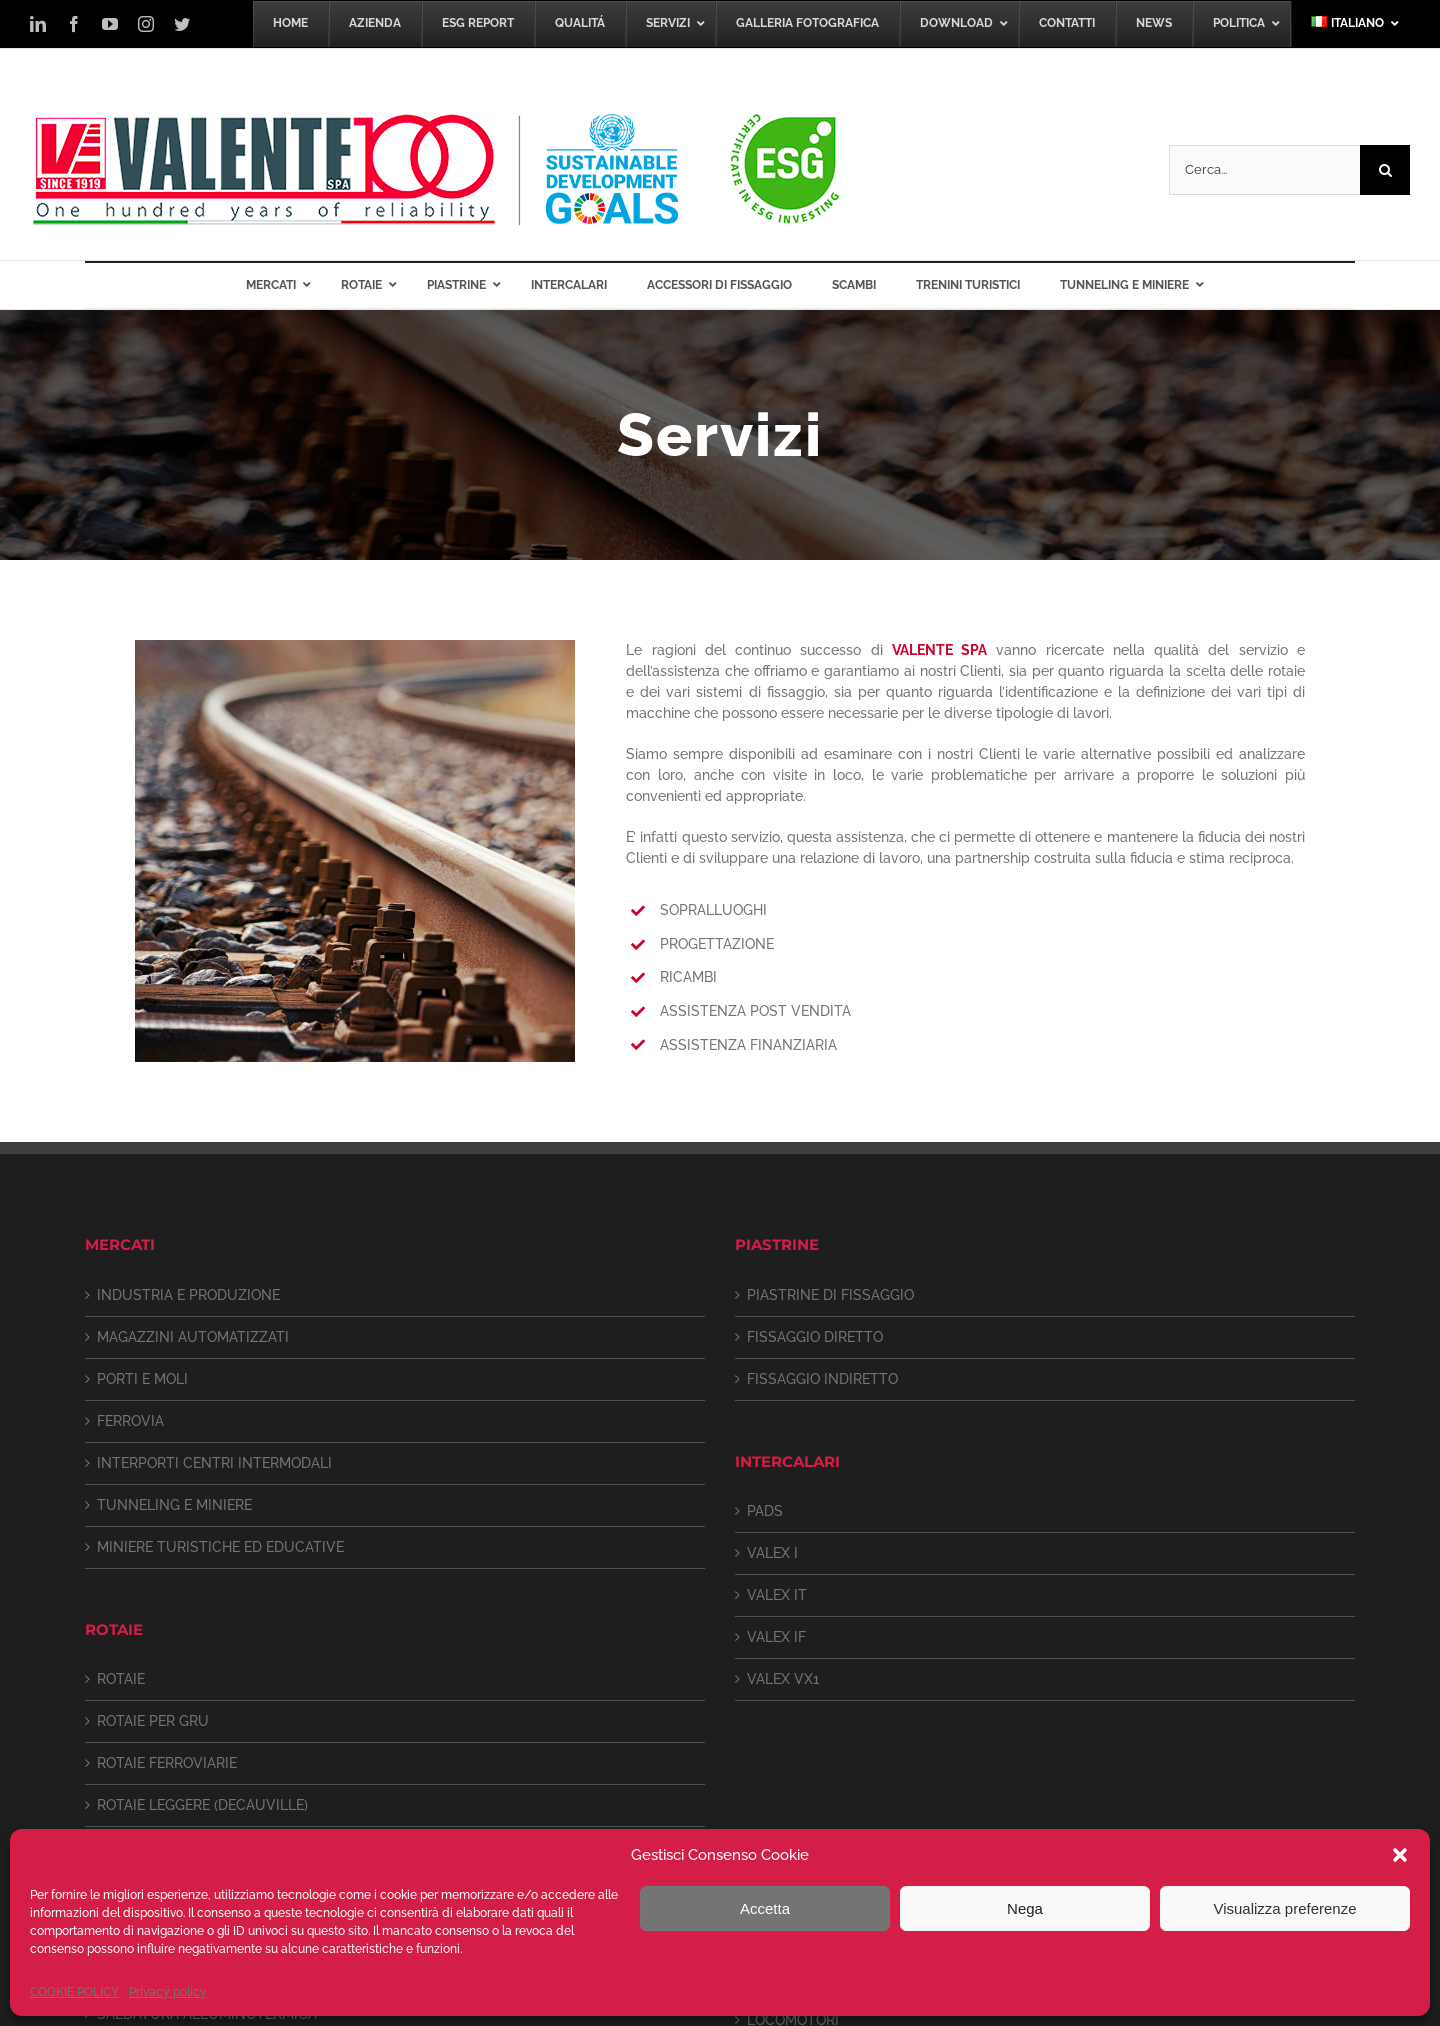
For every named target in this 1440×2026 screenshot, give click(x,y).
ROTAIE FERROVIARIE (167, 1763)
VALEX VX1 (783, 1679)
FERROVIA (130, 1421)
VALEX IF (776, 1637)
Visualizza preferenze (1284, 1908)
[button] (1400, 1855)
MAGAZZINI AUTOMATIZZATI (193, 1337)
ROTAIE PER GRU (153, 1721)
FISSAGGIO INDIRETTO (822, 1379)
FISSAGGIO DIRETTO (815, 1337)
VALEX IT (777, 1595)
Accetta (765, 1908)
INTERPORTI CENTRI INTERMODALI (214, 1463)
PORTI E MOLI (142, 1379)
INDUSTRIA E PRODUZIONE (188, 1295)
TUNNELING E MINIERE (174, 1505)
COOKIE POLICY (74, 1992)
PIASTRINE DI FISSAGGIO (830, 1295)
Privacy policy (168, 1992)
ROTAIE (121, 1679)
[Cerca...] (1264, 170)
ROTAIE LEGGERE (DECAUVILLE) (202, 1805)
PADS (765, 1511)
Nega (1025, 1908)
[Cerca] (1385, 170)
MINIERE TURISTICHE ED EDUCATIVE (220, 1547)
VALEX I (772, 1553)
